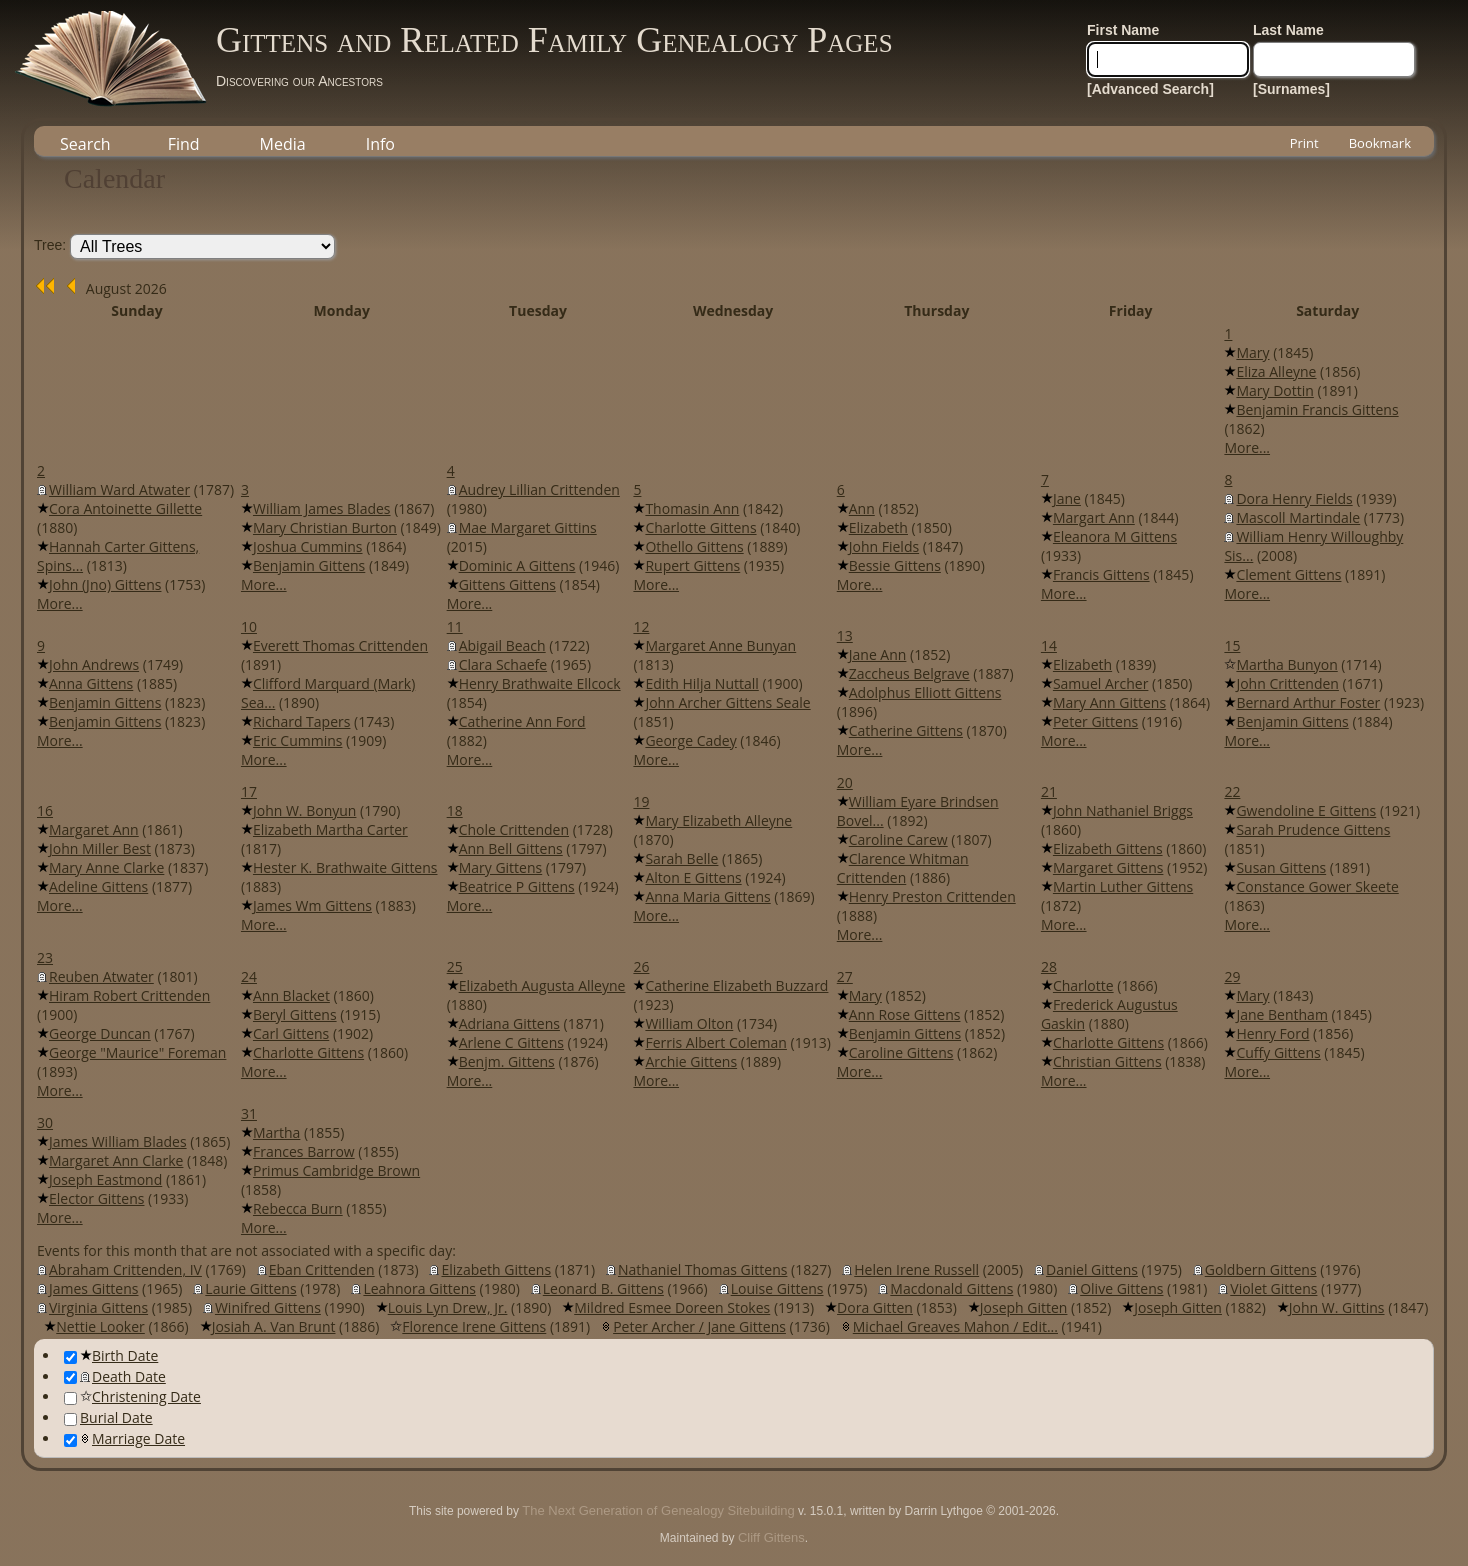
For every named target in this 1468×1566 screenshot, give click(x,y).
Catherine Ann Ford (522, 721)
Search (85, 144)
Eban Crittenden (322, 1269)
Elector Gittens (96, 1198)
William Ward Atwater (119, 489)
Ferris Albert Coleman (716, 1042)
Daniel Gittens (1092, 1269)
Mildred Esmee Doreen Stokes (672, 1307)
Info (380, 144)
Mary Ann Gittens (1109, 702)
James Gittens (93, 1288)
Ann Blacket (291, 995)
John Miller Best (100, 848)
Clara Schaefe (503, 664)
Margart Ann (1094, 517)
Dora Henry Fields (1294, 498)
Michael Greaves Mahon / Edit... (955, 1326)
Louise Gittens (777, 1288)
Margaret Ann (94, 829)
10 (249, 626)
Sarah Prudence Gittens (1313, 829)
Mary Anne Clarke (106, 867)
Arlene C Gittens (511, 1042)
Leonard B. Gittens (603, 1288)
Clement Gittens (1288, 574)
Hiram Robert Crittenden (129, 995)
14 (1049, 645)
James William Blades (118, 1141)
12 (641, 626)
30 (45, 1122)
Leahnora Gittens (419, 1288)
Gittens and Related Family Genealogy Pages (554, 40)
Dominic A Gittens (517, 565)
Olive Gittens (1121, 1288)
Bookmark (1380, 143)
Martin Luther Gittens (1123, 886)
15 (1232, 645)
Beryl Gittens (295, 1014)
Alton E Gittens (693, 877)
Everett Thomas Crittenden (340, 645)
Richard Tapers (301, 721)
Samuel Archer (1100, 683)
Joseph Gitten (1024, 1307)
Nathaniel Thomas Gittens (702, 1269)
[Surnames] (1291, 89)
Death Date (115, 1376)
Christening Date (132, 1396)
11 (455, 626)
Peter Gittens (1095, 721)
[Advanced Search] (1150, 89)
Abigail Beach (502, 645)
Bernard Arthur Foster (1308, 702)
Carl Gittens (291, 1033)
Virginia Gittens (98, 1307)
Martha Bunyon (1286, 664)
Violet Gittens (1273, 1288)
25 (455, 966)
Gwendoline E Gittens (1306, 810)
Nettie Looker (100, 1326)
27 (845, 976)
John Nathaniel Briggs (1123, 810)
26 (641, 966)
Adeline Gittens (98, 886)
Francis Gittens (1101, 574)
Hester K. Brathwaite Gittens (345, 867)
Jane (1067, 498)
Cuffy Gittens (1278, 1052)
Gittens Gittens (507, 584)
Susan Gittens (1281, 867)
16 (45, 810)
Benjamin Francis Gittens (1317, 409)
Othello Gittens (694, 546)
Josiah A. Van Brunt (274, 1326)
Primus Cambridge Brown (336, 1170)
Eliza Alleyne (1276, 371)
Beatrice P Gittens (517, 886)
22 (1232, 791)
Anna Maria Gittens (707, 896)
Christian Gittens (1107, 1061)
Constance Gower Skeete (1317, 886)
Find (184, 144)
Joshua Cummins (308, 546)
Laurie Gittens (250, 1288)
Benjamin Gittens (309, 565)
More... (1247, 447)
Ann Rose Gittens (905, 1014)
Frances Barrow (304, 1151)
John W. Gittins (1337, 1307)
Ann (862, 508)
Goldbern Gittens (1261, 1269)
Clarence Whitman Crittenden (903, 868)
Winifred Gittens (268, 1307)
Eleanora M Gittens (1115, 536)
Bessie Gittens (895, 565)
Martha (276, 1132)
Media (283, 144)
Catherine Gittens (906, 730)
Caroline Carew (898, 839)
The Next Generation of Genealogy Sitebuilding (658, 1510)
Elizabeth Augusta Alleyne (542, 985)
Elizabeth (878, 527)
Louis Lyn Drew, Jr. (448, 1307)
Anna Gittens (91, 683)
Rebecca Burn (298, 1208)
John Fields (884, 546)
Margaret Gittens (1108, 867)
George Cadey (690, 740)
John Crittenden (1287, 683)
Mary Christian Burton (325, 527)
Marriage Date (124, 1438)
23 (45, 957)
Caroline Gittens (901, 1052)
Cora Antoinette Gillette (125, 508)
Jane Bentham (1281, 1014)
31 (249, 1113)
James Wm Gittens (312, 905)
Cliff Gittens (771, 1537)
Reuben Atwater (101, 976)
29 (1232, 976)
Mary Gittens (501, 867)
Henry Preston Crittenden (932, 896)
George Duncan (100, 1033)
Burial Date (108, 1417)
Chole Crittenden (514, 829)
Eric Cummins (298, 740)
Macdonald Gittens (951, 1288)
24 (249, 976)
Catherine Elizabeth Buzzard (736, 985)
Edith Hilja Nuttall (701, 683)
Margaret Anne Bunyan (720, 645)
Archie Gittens (691, 1061)
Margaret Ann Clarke (116, 1160)
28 (1049, 966)
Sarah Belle (681, 858)
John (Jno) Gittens (105, 584)
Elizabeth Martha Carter (330, 829)
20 (845, 782)
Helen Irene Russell (916, 1269)
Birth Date (111, 1355)
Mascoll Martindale (1298, 517)
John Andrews (94, 664)
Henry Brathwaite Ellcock (540, 683)
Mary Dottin (1274, 390)
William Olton (689, 1023)
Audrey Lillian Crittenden (539, 489)
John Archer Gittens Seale (727, 702)
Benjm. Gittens (507, 1061)
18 (455, 810)
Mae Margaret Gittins (528, 527)
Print (1304, 143)
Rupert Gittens (692, 565)
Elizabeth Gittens (1108, 848)
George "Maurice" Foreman (137, 1052)
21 (1049, 791)
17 (249, 791)
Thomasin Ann (692, 508)
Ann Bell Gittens (511, 848)
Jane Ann (878, 654)
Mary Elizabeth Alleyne (718, 820)
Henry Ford (1272, 1033)
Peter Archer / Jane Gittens (699, 1326)
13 (845, 635)
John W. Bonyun (304, 810)
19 (641, 801)
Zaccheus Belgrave (909, 673)
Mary (1252, 352)
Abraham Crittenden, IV (125, 1269)
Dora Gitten (875, 1307)
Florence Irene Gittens (474, 1326)
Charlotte (1083, 985)
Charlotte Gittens (700, 527)
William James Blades (322, 508)
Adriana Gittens (509, 1023)
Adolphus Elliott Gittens (925, 692)
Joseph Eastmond (105, 1179)
